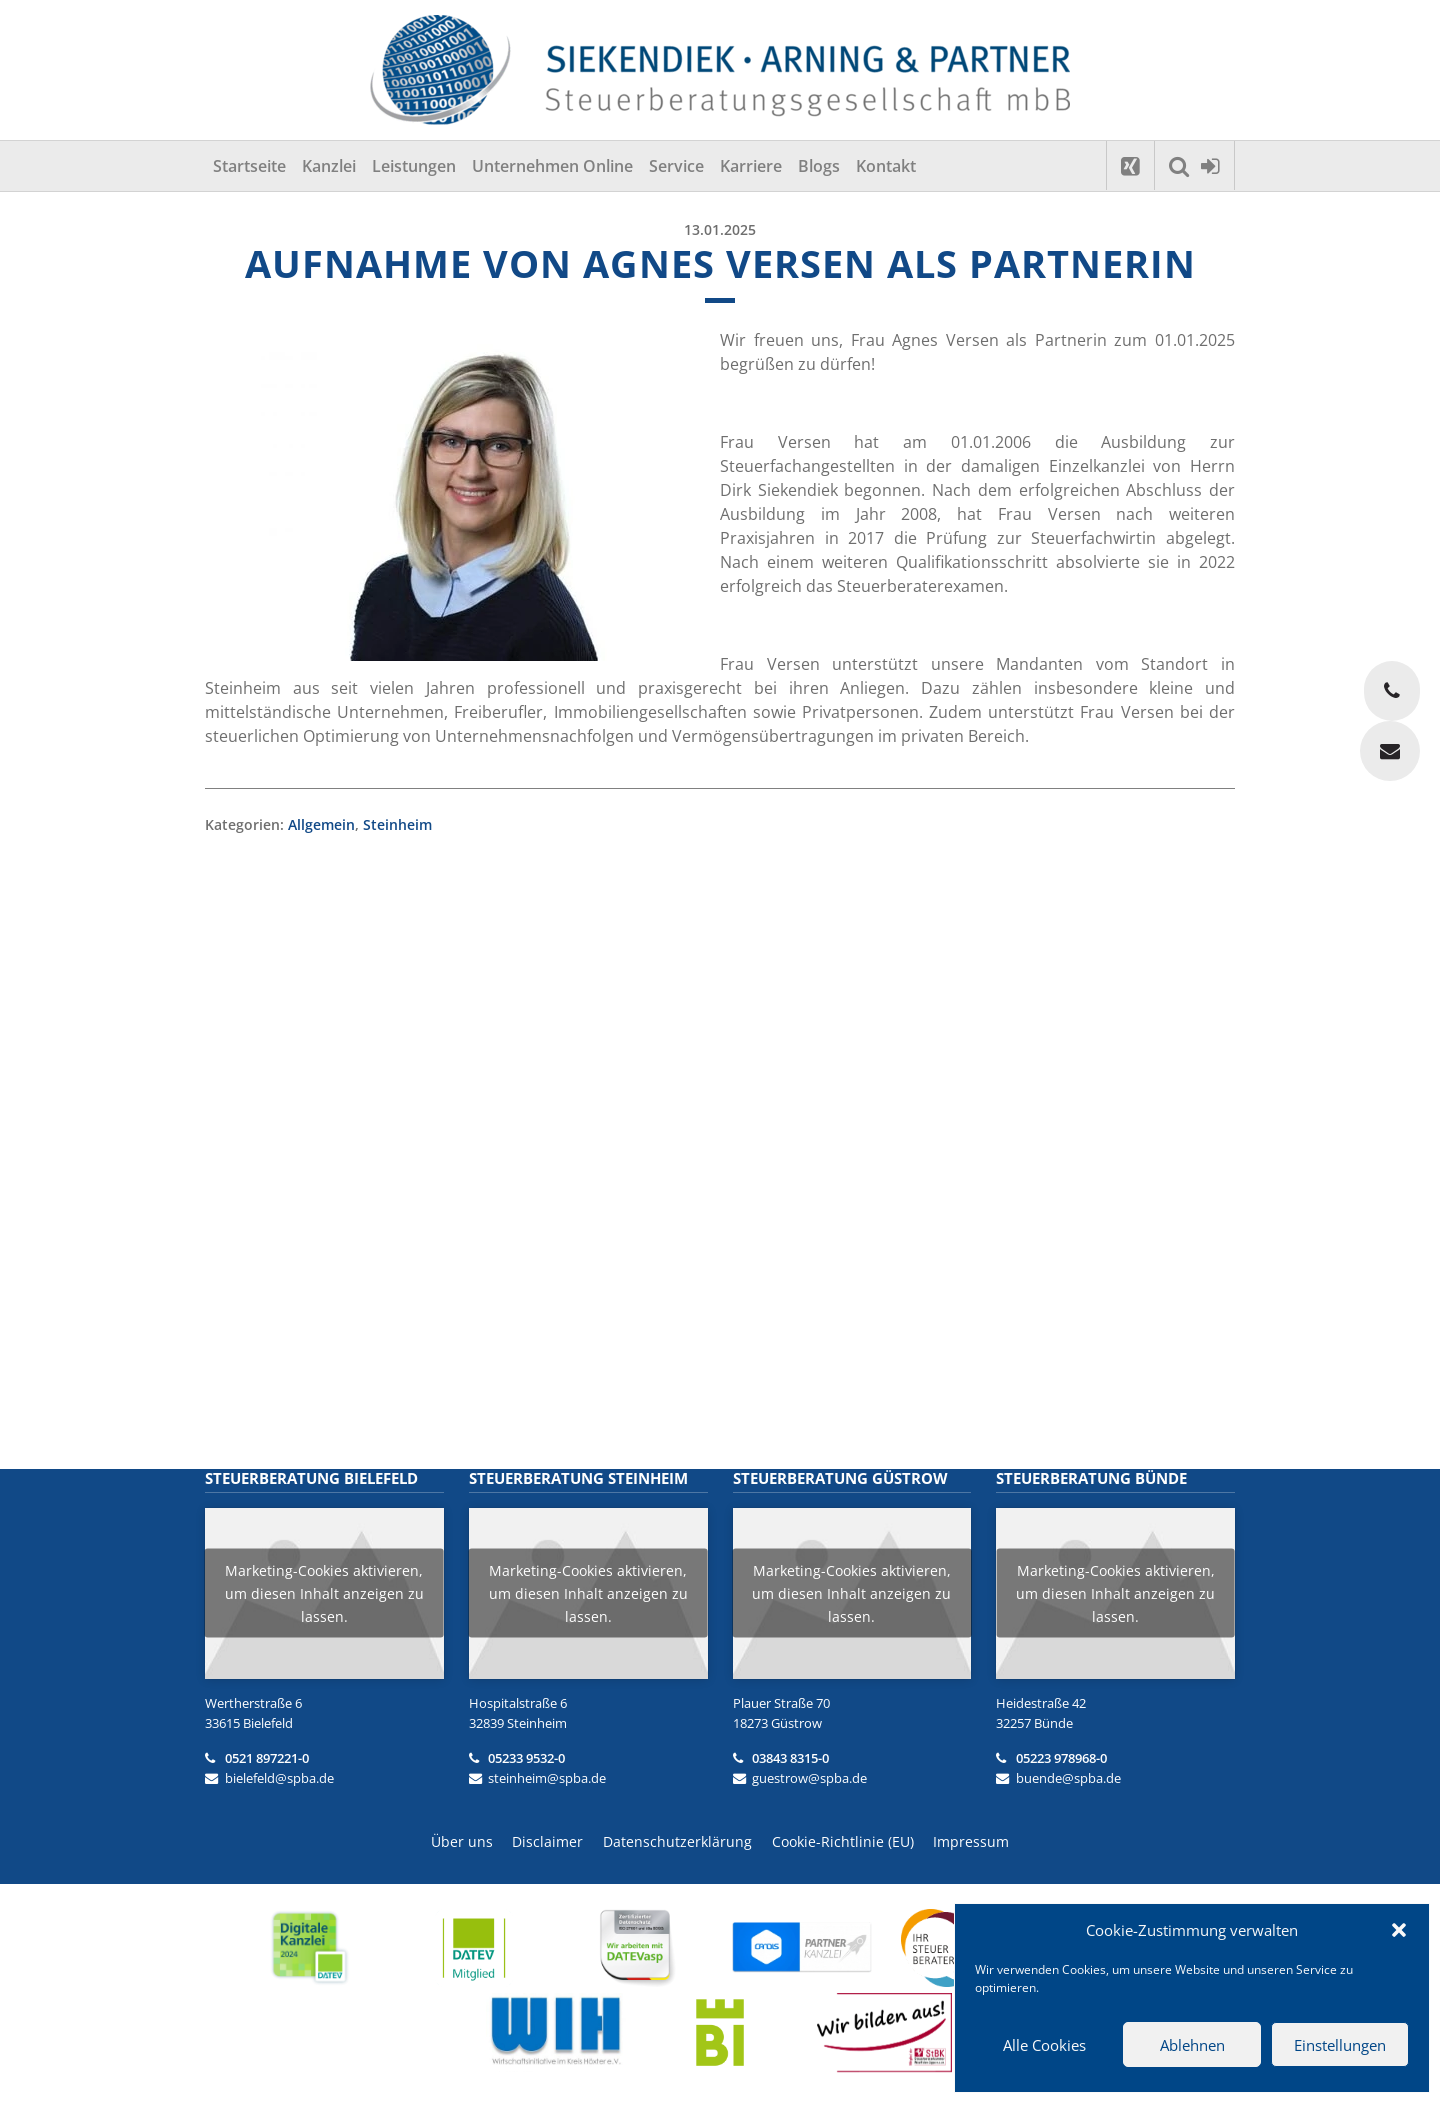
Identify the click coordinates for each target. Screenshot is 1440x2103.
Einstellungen (1340, 2045)
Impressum (972, 1841)
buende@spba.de (1068, 1778)
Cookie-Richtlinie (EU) (843, 1841)
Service (676, 166)
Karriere (751, 166)
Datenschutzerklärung (677, 1841)
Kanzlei (329, 166)
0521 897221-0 (267, 1758)
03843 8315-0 (790, 1758)
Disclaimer (547, 1841)
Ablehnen (1192, 2045)
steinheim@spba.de (547, 1778)
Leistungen (414, 166)
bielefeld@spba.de (279, 1778)
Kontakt (886, 166)
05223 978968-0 (1061, 1758)
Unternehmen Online (552, 166)
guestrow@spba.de (809, 1778)
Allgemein (321, 824)
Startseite (249, 166)
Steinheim (397, 824)
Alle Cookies (1044, 2045)
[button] (1399, 1930)
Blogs (819, 166)
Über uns (461, 1841)
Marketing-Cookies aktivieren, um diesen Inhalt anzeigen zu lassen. (324, 1593)
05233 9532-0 (526, 1758)
